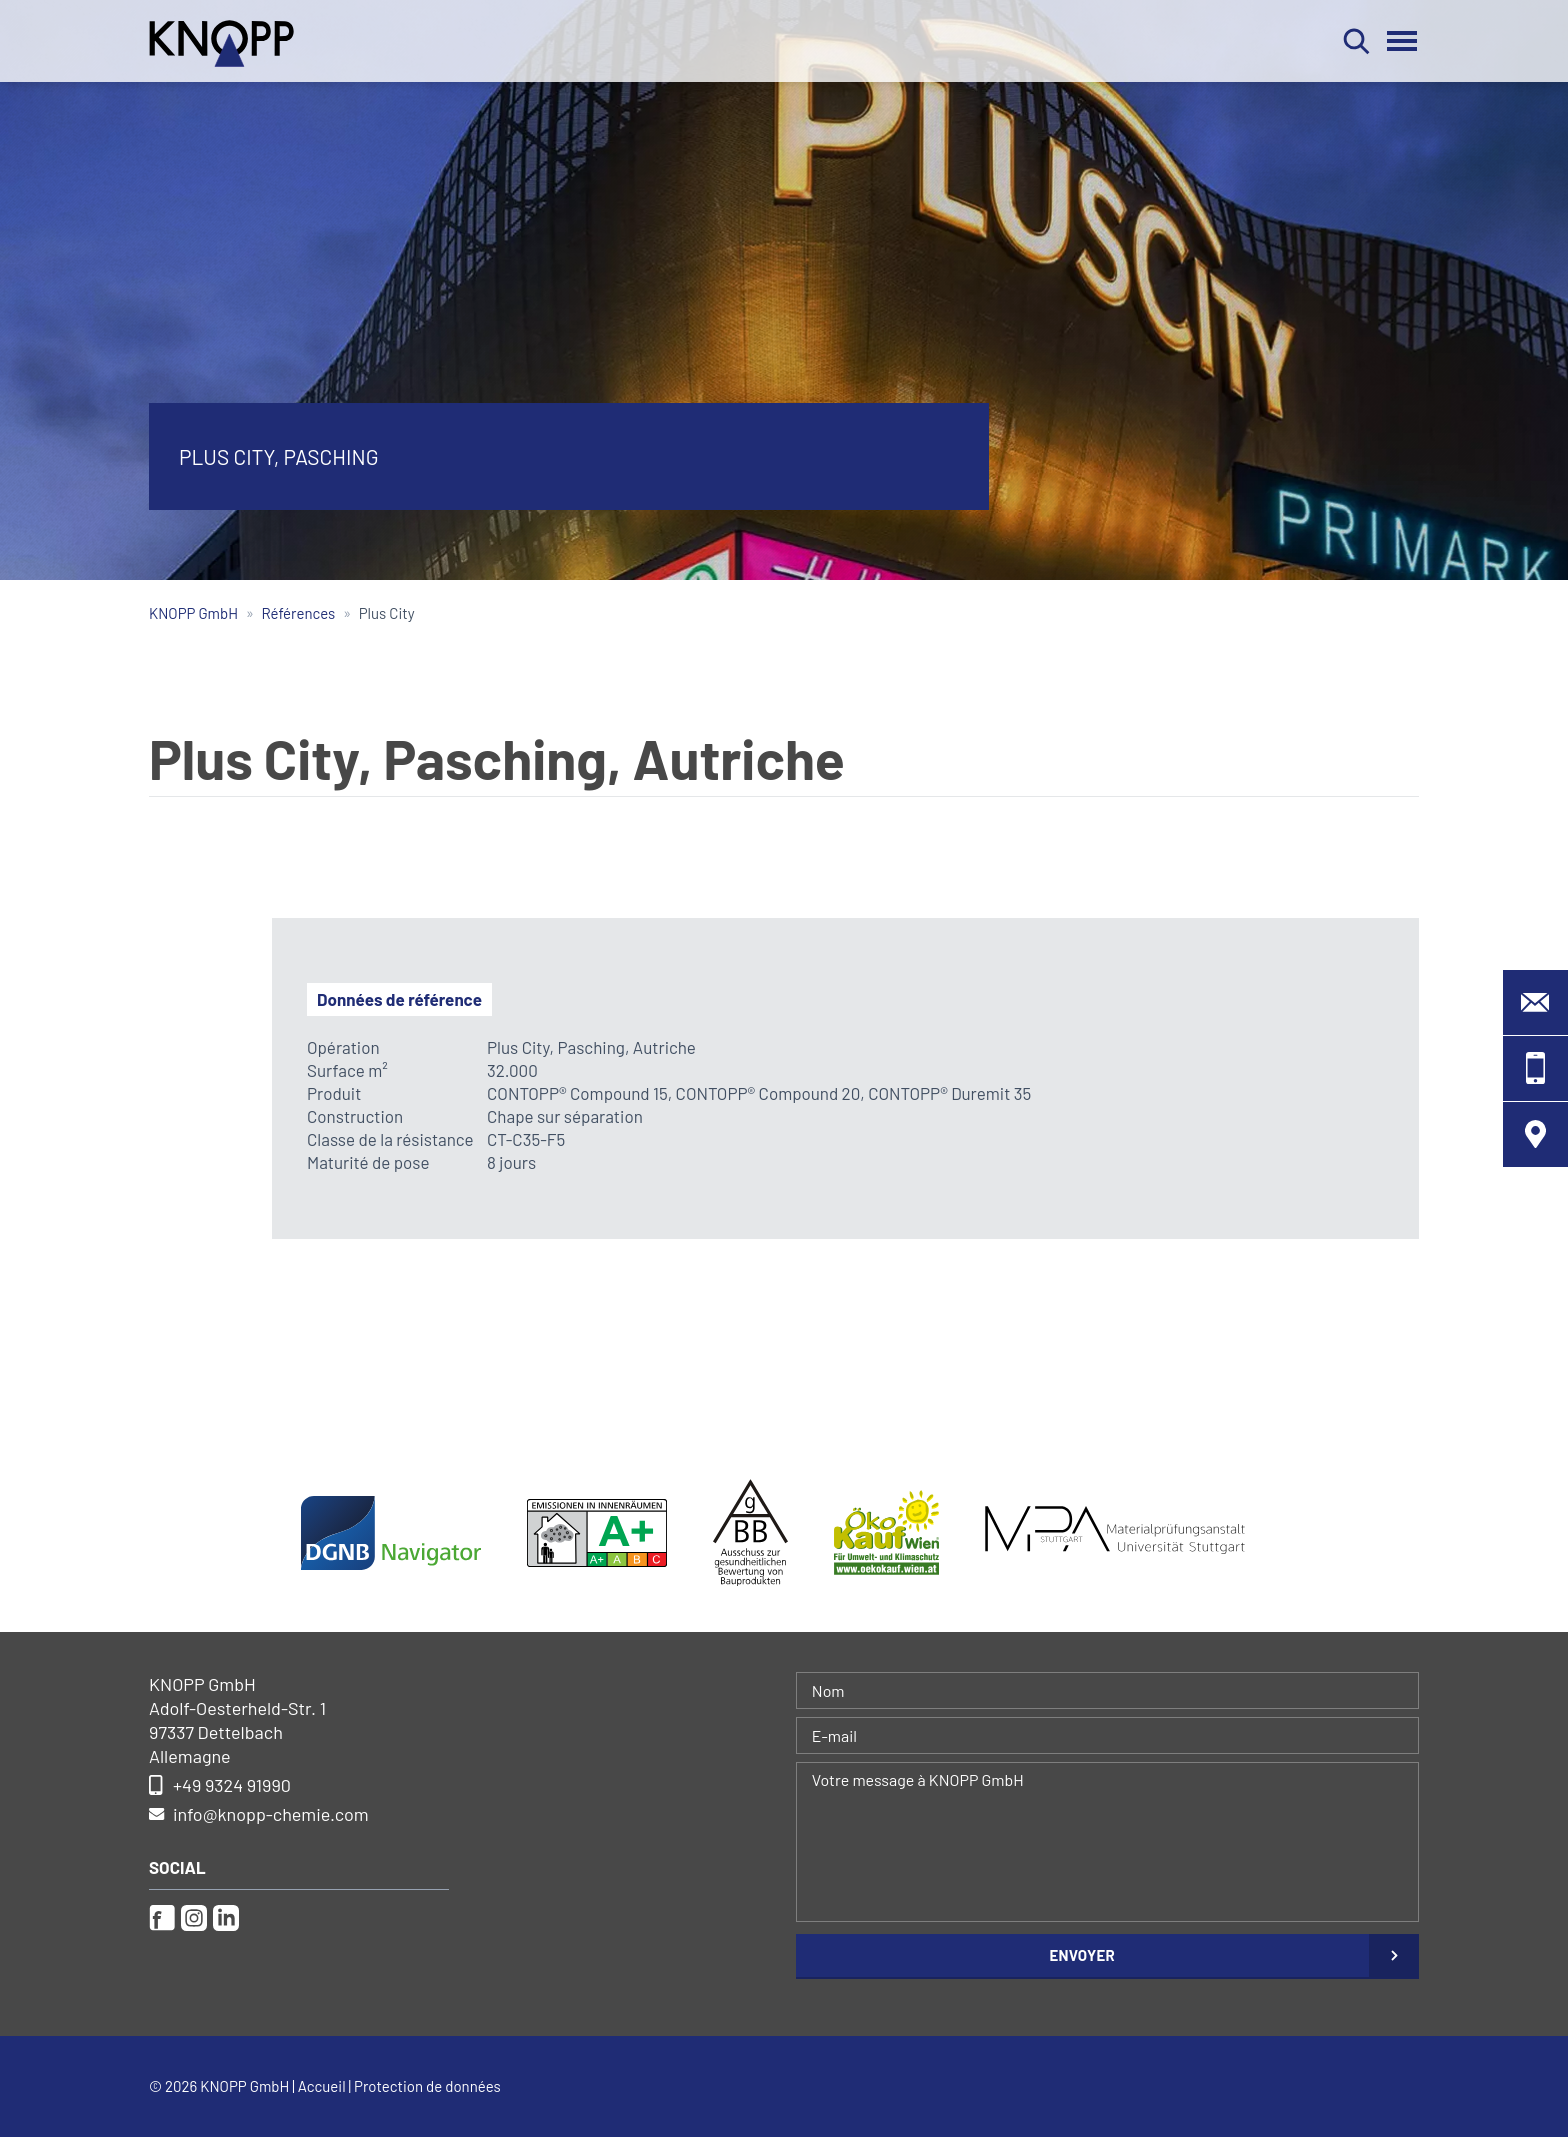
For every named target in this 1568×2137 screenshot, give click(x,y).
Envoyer (1082, 1955)
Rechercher (1356, 41)
